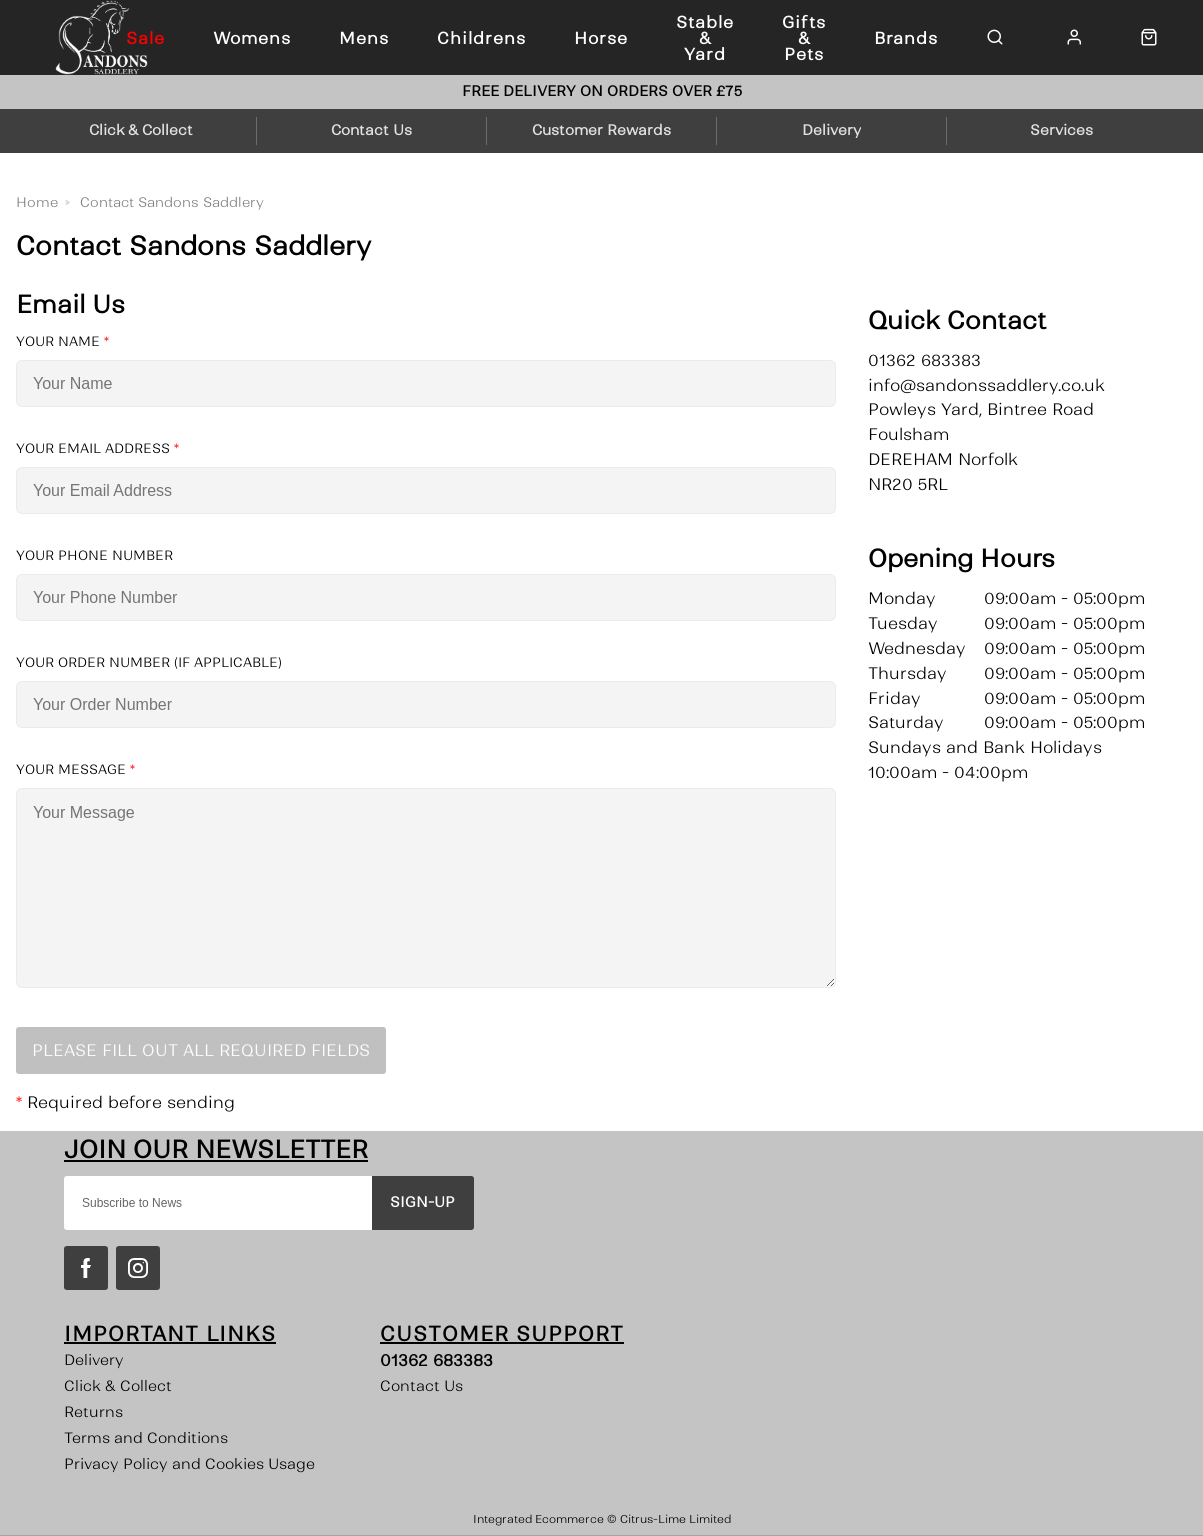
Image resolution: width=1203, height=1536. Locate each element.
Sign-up (422, 1202)
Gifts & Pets (804, 38)
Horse (601, 38)
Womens (252, 38)
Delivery (94, 1360)
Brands (906, 38)
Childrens (481, 38)
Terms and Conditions (146, 1438)
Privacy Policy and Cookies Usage (189, 1464)
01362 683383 (436, 1360)
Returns (93, 1412)
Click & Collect (118, 1386)
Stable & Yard (705, 38)
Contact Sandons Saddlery (172, 202)
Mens (364, 38)
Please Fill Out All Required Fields (201, 1050)
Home (37, 202)
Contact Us (421, 1386)
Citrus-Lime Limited (675, 1519)
